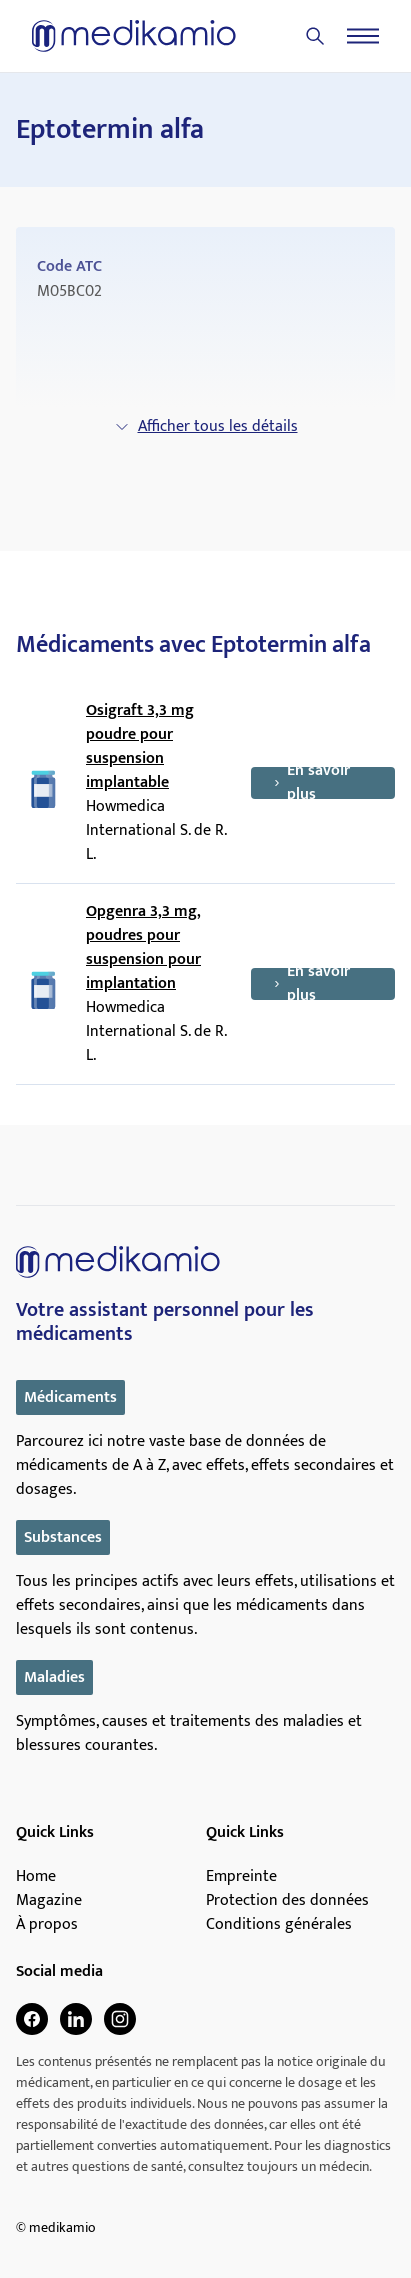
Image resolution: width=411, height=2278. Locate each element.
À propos (47, 1925)
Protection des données (287, 1901)
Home (36, 1877)
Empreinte (241, 1877)
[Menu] (363, 36)
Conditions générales (279, 1925)
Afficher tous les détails (206, 426)
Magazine (49, 1901)
